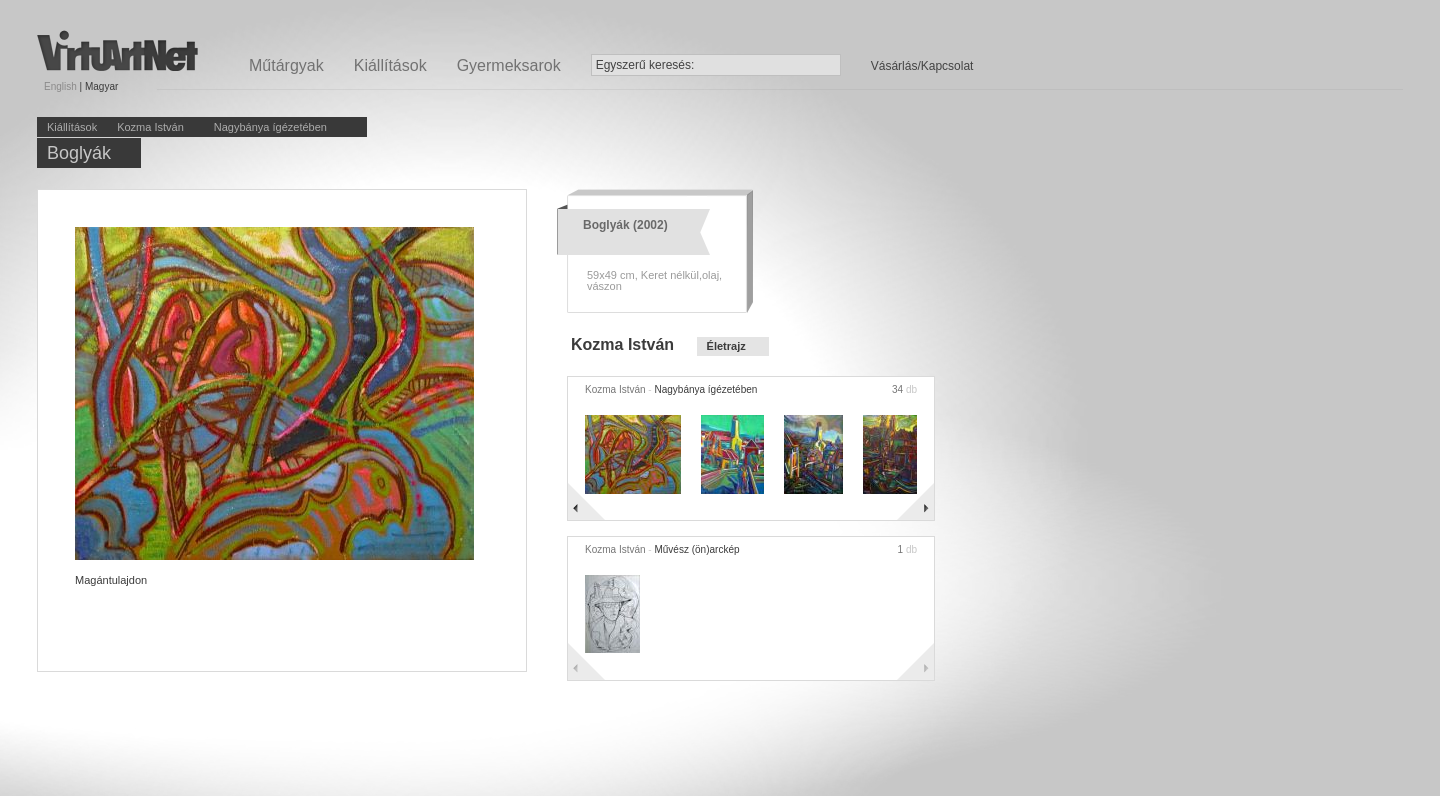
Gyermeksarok (509, 65)
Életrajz (726, 346)
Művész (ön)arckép (696, 549)
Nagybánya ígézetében (270, 127)
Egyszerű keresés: (645, 65)
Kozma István (150, 127)
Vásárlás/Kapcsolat (922, 66)
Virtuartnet (117, 50)
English (60, 86)
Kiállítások (390, 65)
